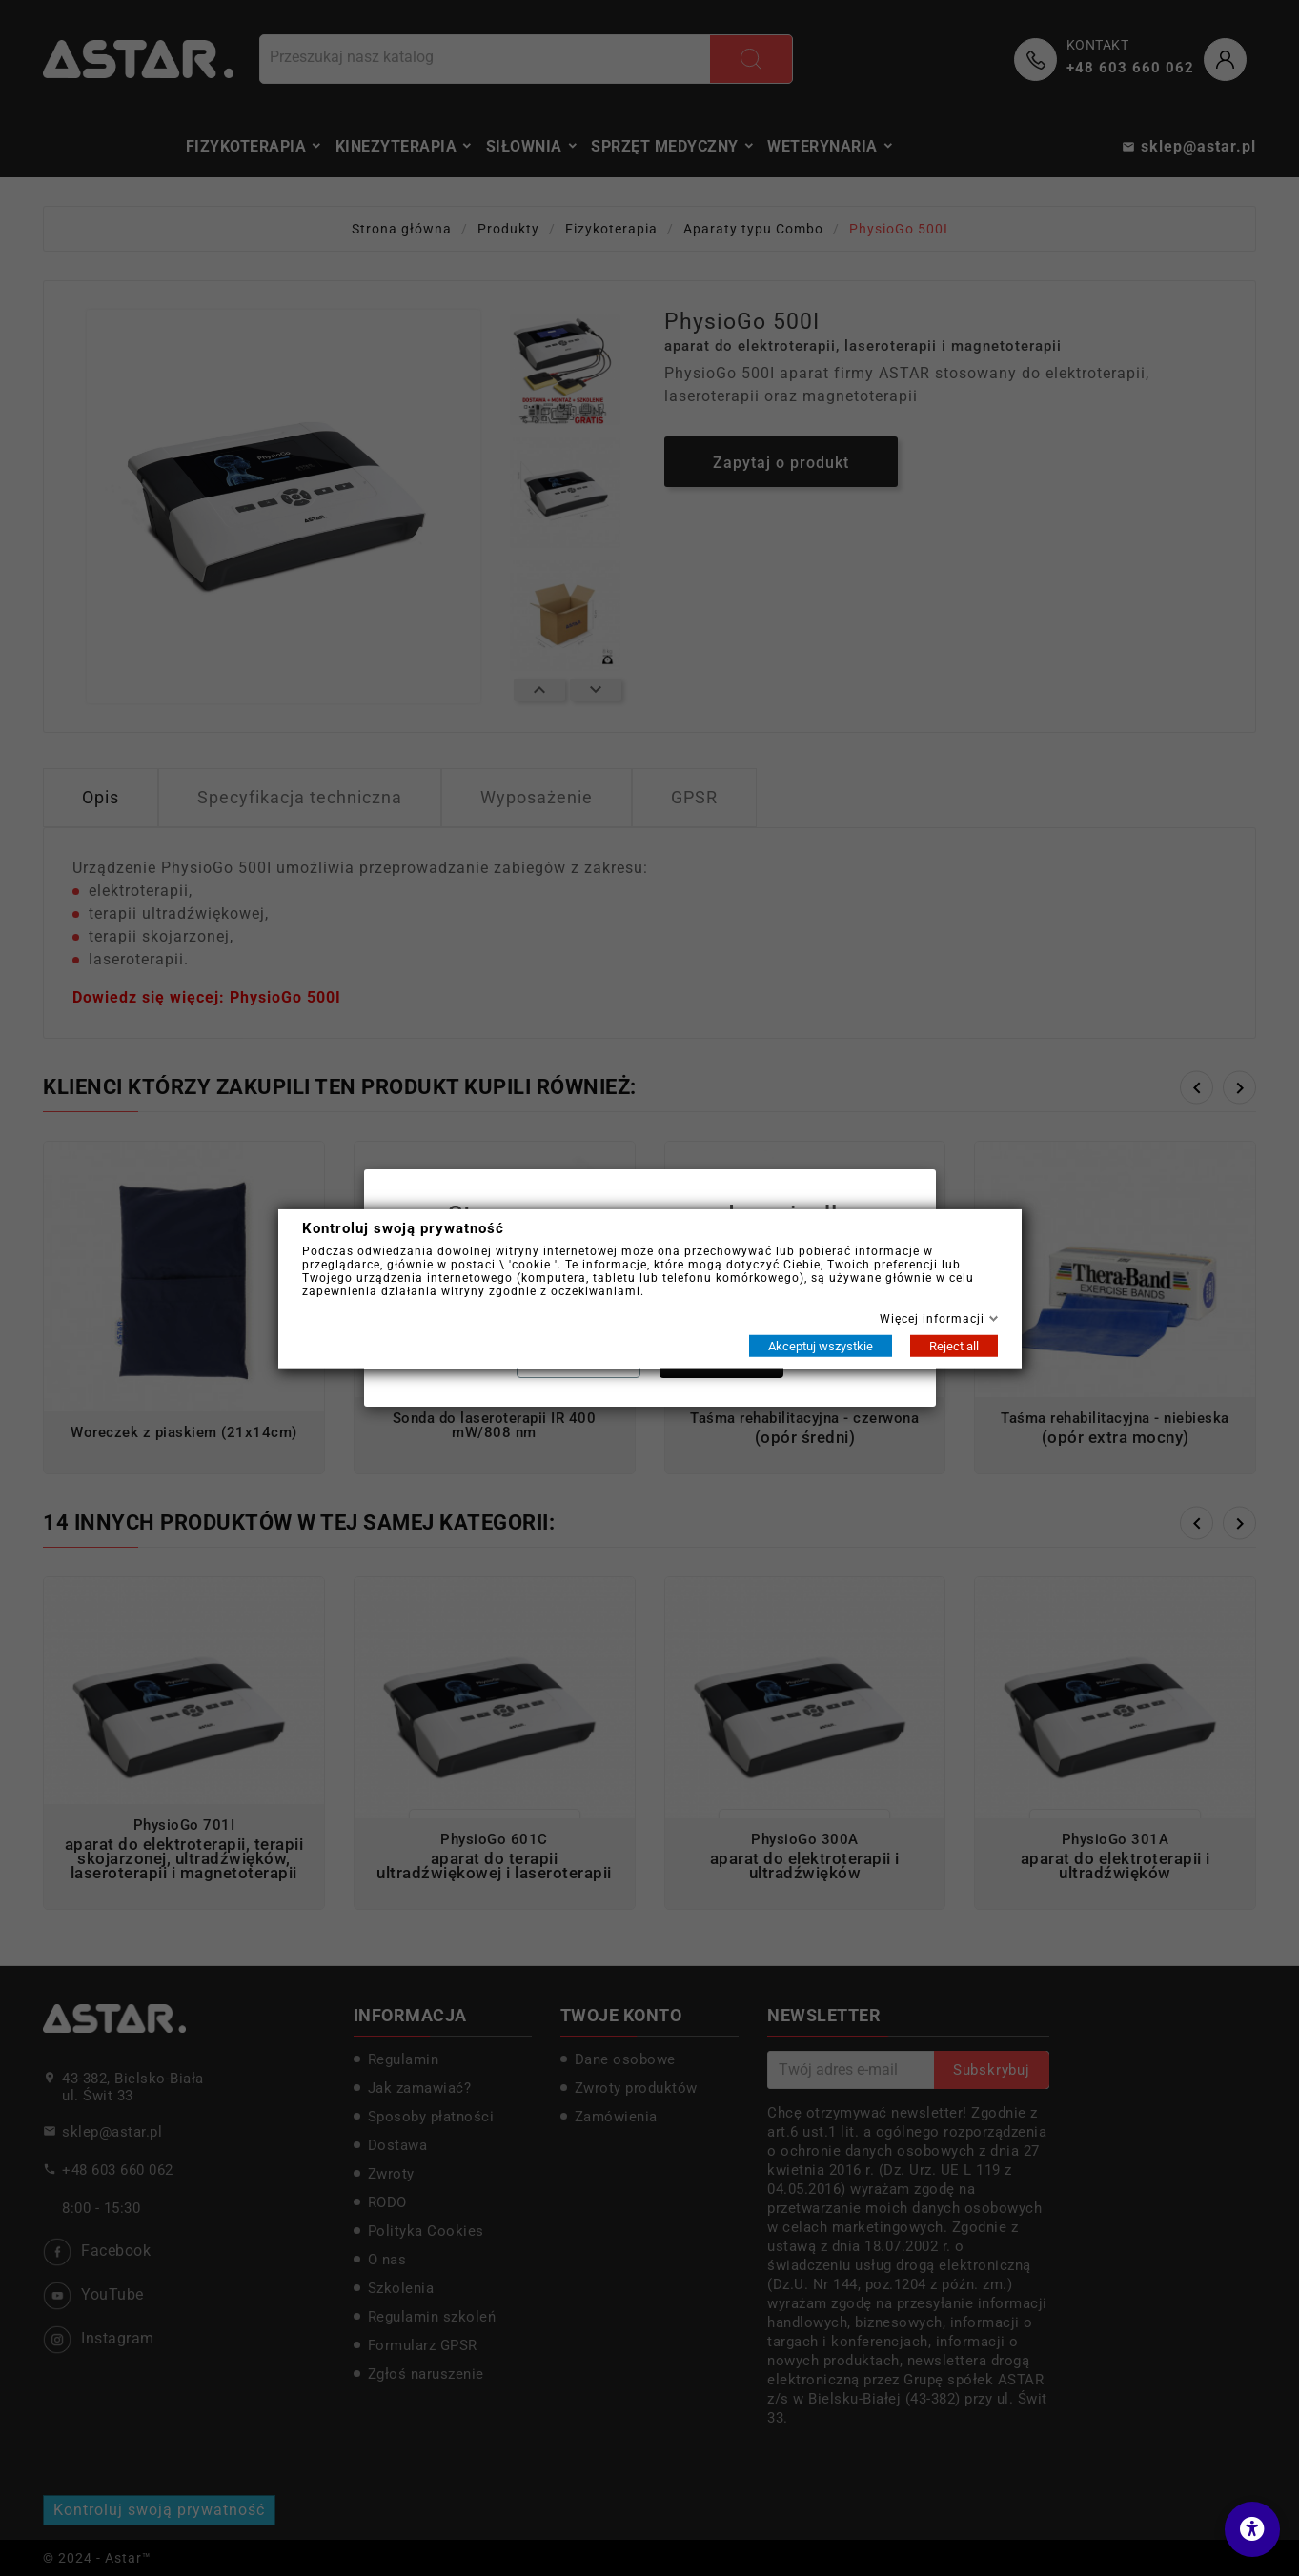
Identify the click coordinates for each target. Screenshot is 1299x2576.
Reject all (954, 1345)
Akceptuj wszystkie (820, 1345)
